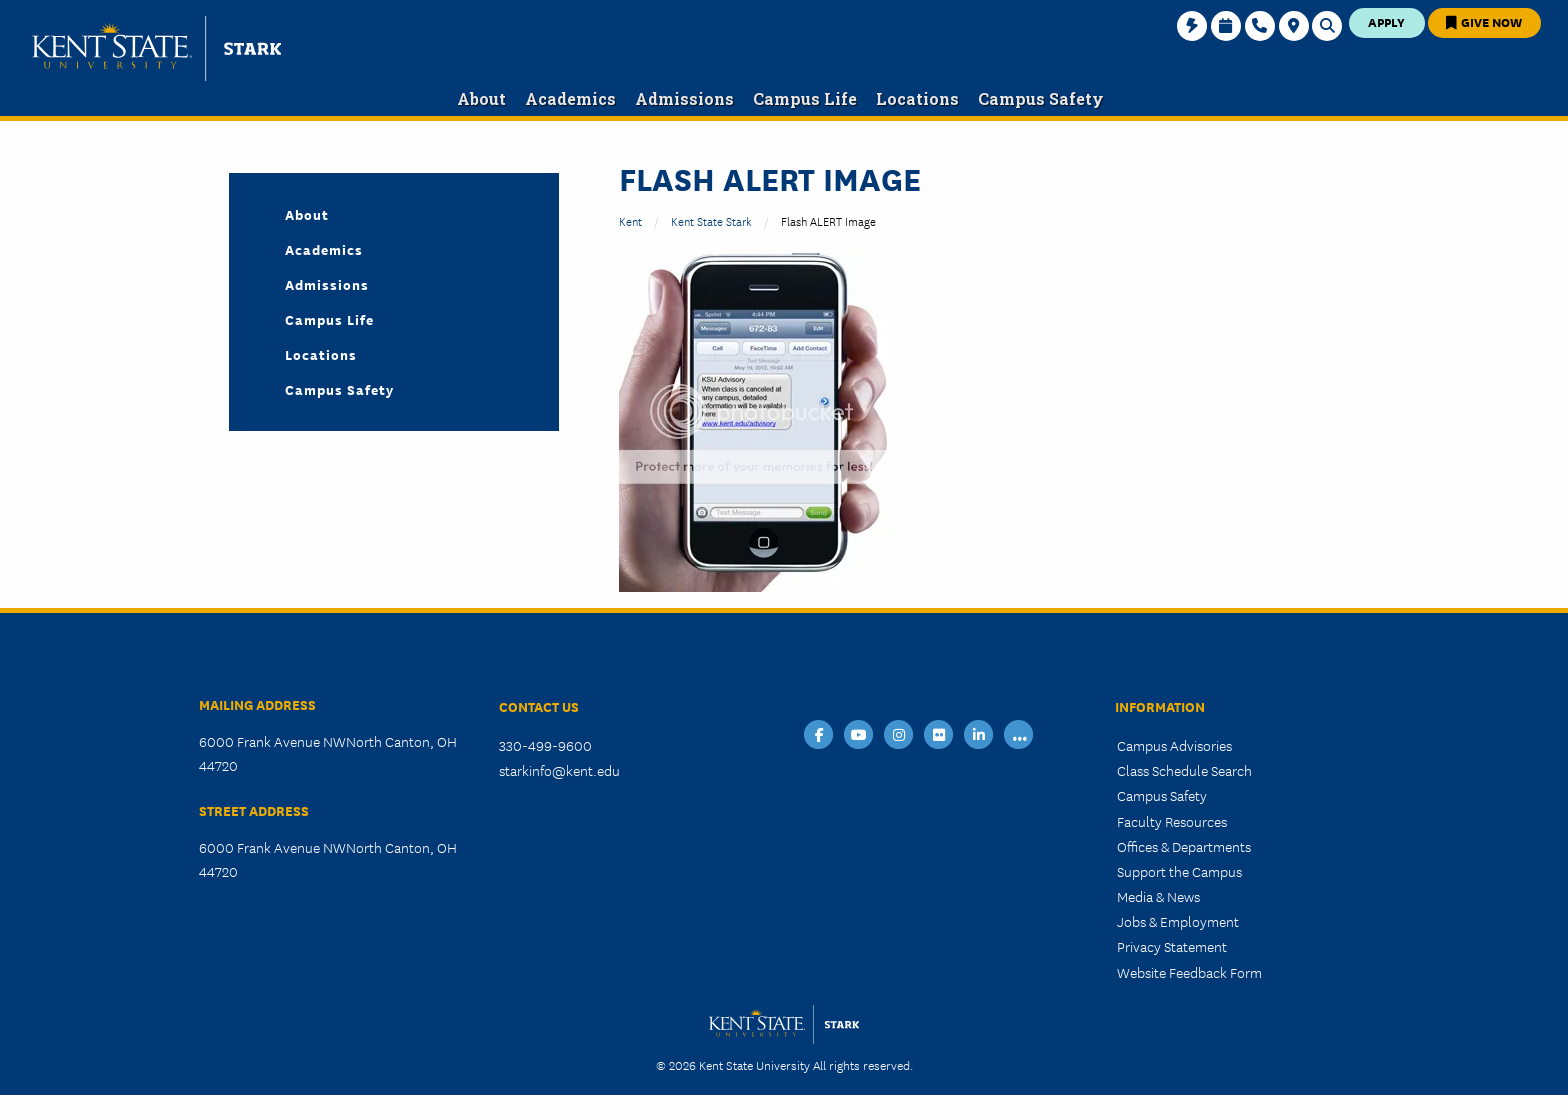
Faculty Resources (1172, 821)
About (307, 214)
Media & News (1158, 896)
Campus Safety (339, 389)
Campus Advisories (1174, 745)
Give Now (1484, 21)
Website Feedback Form (1189, 972)
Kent (630, 220)
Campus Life (329, 319)
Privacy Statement (1172, 946)
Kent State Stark (711, 220)
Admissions (327, 284)
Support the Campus (1179, 871)
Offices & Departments (1184, 846)
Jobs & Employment (1178, 921)
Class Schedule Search (1184, 770)
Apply (1386, 21)
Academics (324, 249)
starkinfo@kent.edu (559, 770)
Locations (321, 354)
